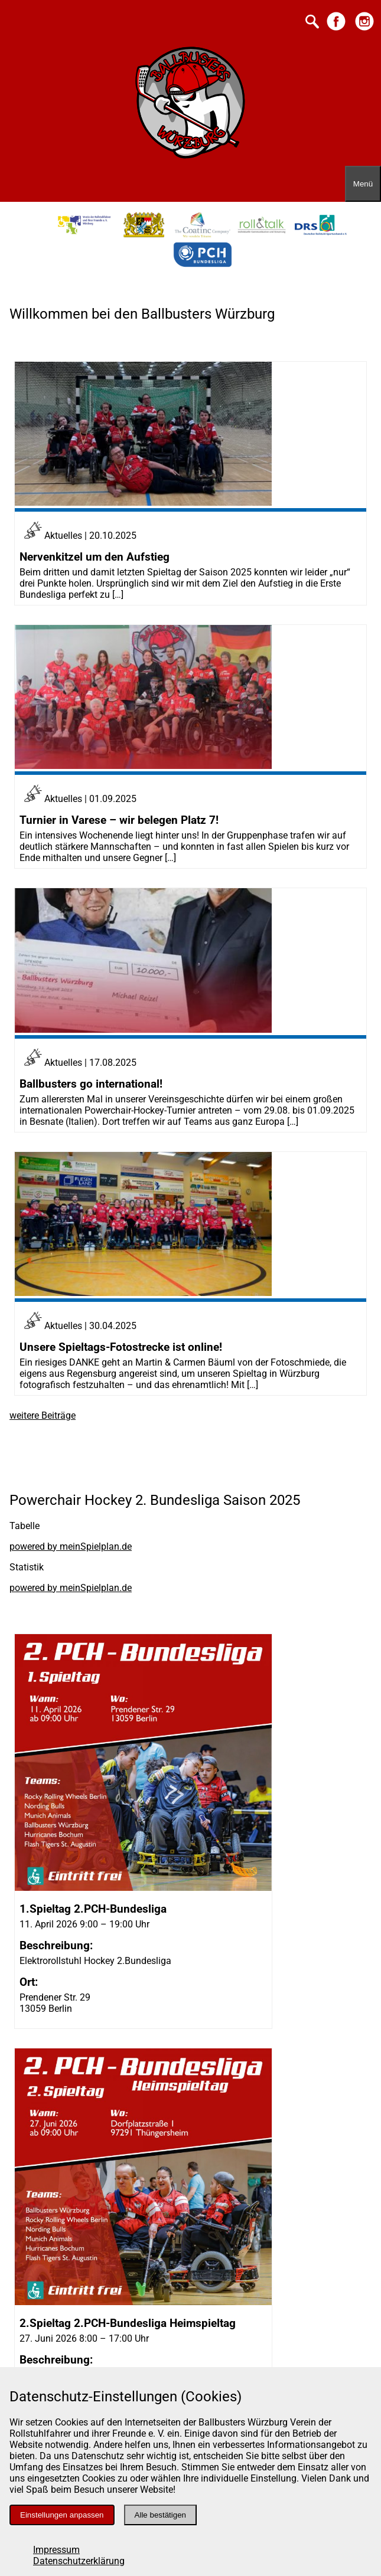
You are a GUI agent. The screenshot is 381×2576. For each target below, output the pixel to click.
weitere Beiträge (42, 1415)
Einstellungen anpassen (62, 2514)
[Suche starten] (312, 22)
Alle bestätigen (160, 2514)
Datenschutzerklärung (79, 2561)
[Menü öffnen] (363, 184)
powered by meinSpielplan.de (70, 1546)
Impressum (56, 2549)
